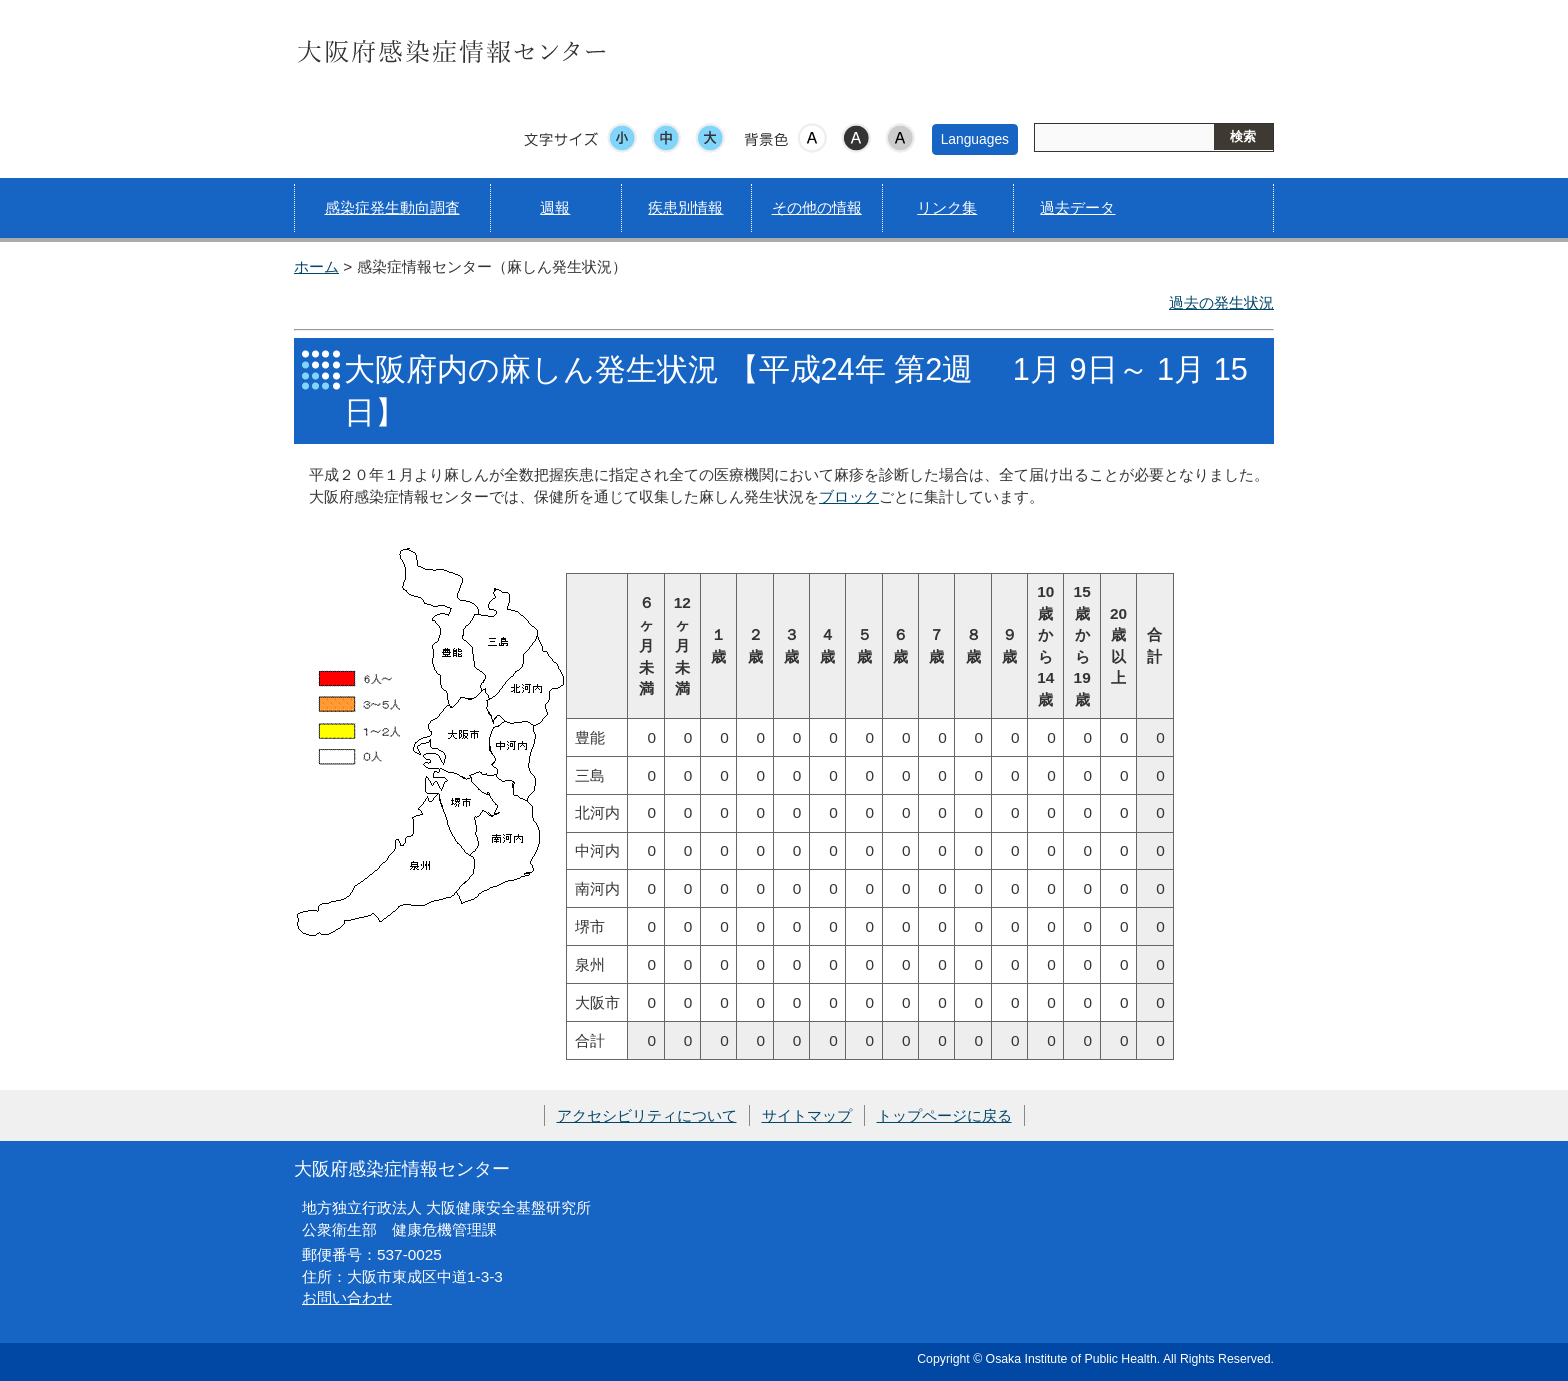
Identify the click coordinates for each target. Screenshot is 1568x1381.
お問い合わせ (347, 1297)
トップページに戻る (944, 1115)
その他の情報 (817, 207)
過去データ (1077, 207)
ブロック (849, 496)
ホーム (316, 266)
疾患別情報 (685, 207)
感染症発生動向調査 (392, 207)
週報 (555, 207)
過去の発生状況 (1221, 302)
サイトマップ (807, 1115)
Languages (975, 139)
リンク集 (947, 207)
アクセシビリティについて (647, 1115)
